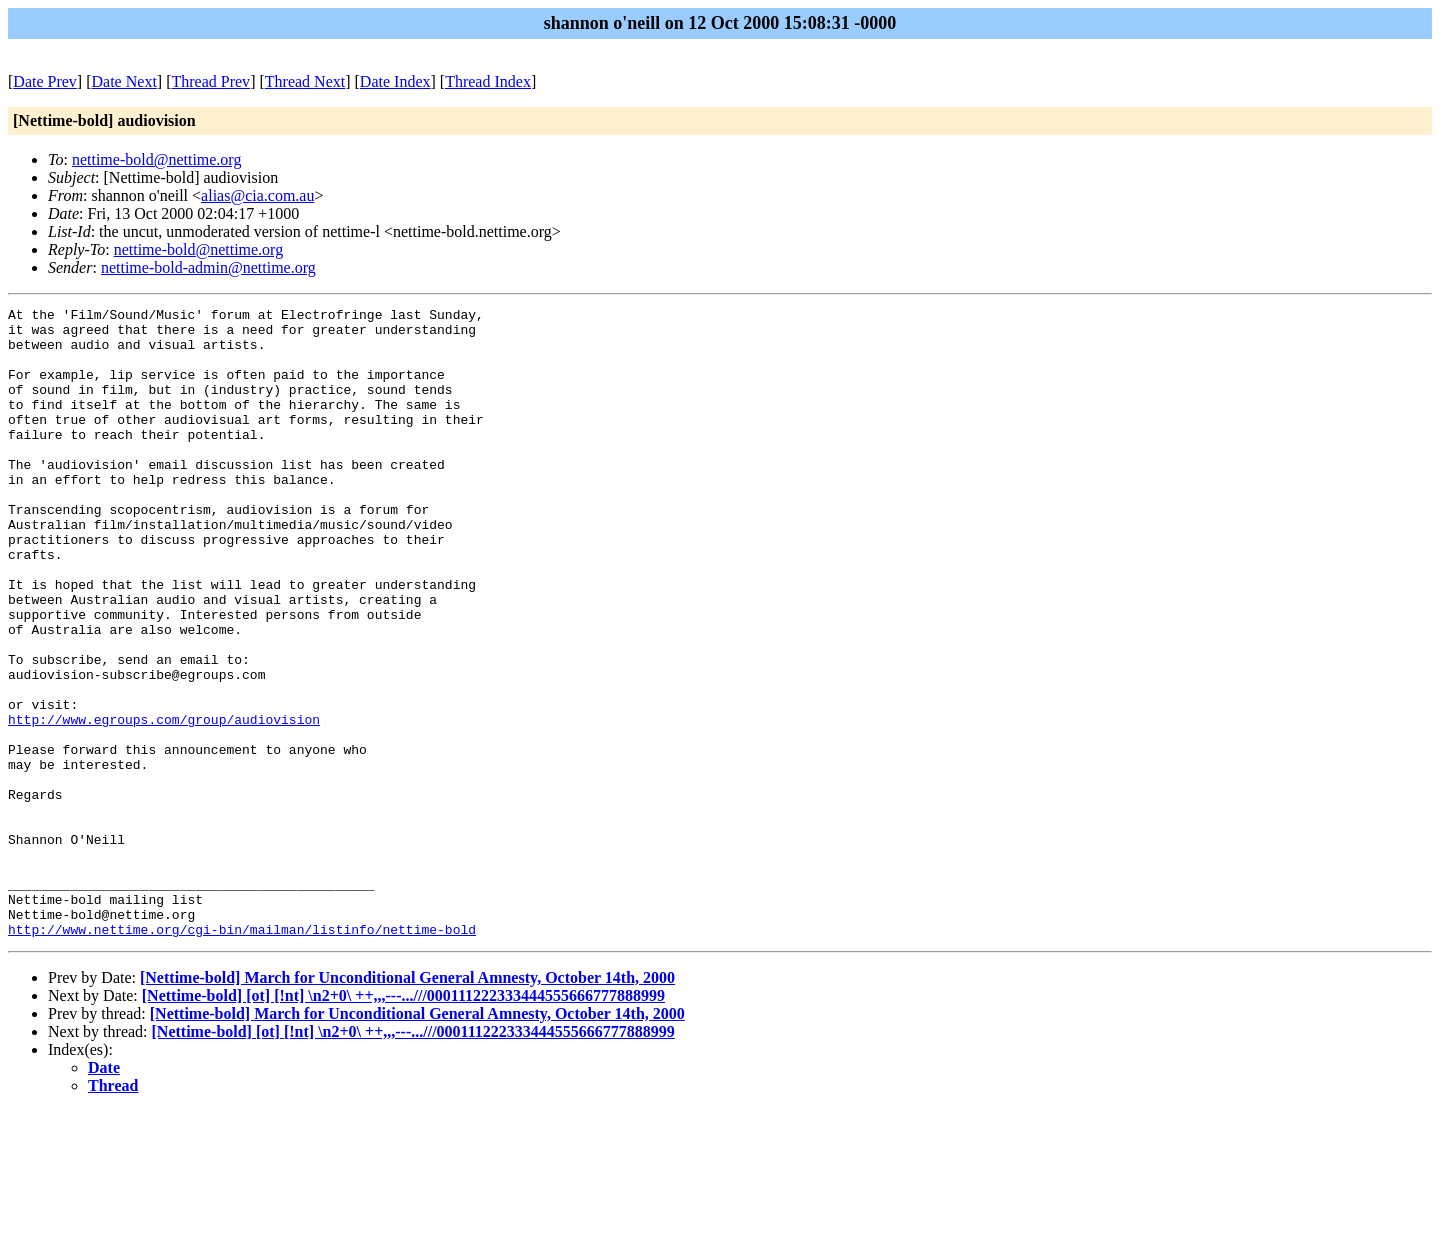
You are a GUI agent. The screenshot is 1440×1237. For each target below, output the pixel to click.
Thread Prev (210, 81)
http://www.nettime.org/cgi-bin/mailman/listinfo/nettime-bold (242, 1055)
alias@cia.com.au (257, 195)
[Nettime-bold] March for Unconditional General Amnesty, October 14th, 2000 (407, 1103)
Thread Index (488, 81)
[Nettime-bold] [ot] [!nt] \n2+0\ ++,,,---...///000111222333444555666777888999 (403, 1121)
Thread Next (305, 81)
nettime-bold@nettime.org (157, 159)
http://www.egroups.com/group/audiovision (164, 803)
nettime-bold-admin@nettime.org (208, 267)
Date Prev (45, 81)
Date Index (395, 81)
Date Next (124, 81)
